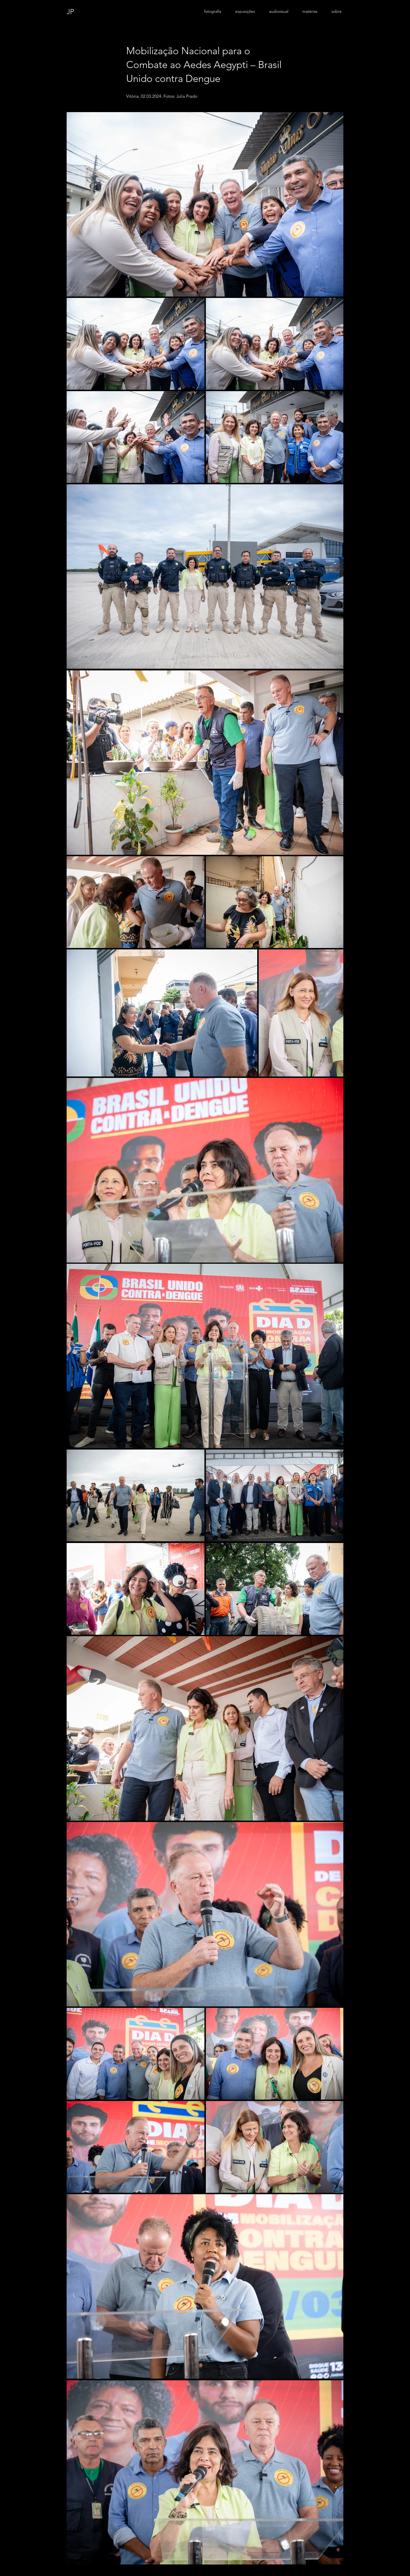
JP (70, 11)
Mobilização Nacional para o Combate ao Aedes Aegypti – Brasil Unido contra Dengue (204, 72)
